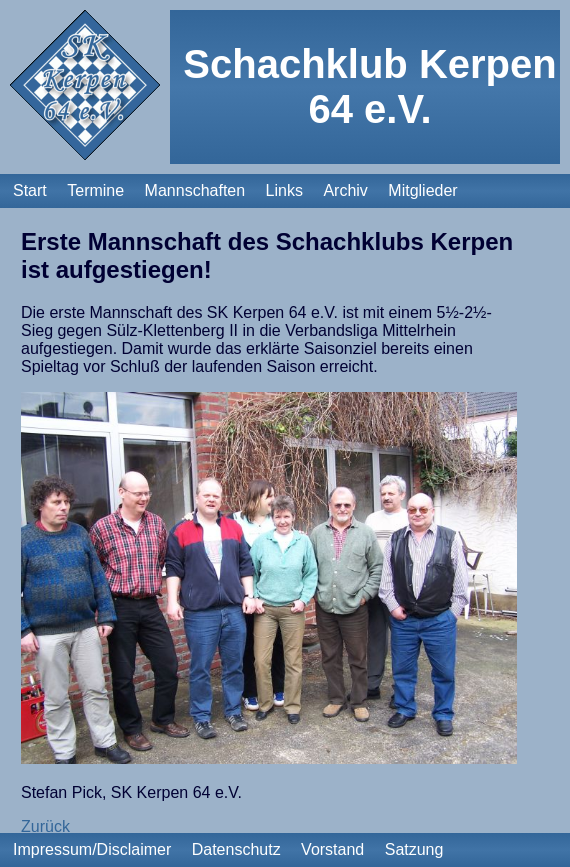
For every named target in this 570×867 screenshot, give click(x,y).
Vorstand (332, 849)
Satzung (414, 849)
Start (30, 190)
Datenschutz (236, 849)
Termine (95, 190)
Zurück (45, 826)
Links (284, 190)
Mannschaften (195, 190)
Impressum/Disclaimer (92, 849)
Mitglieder (422, 190)
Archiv (345, 190)
